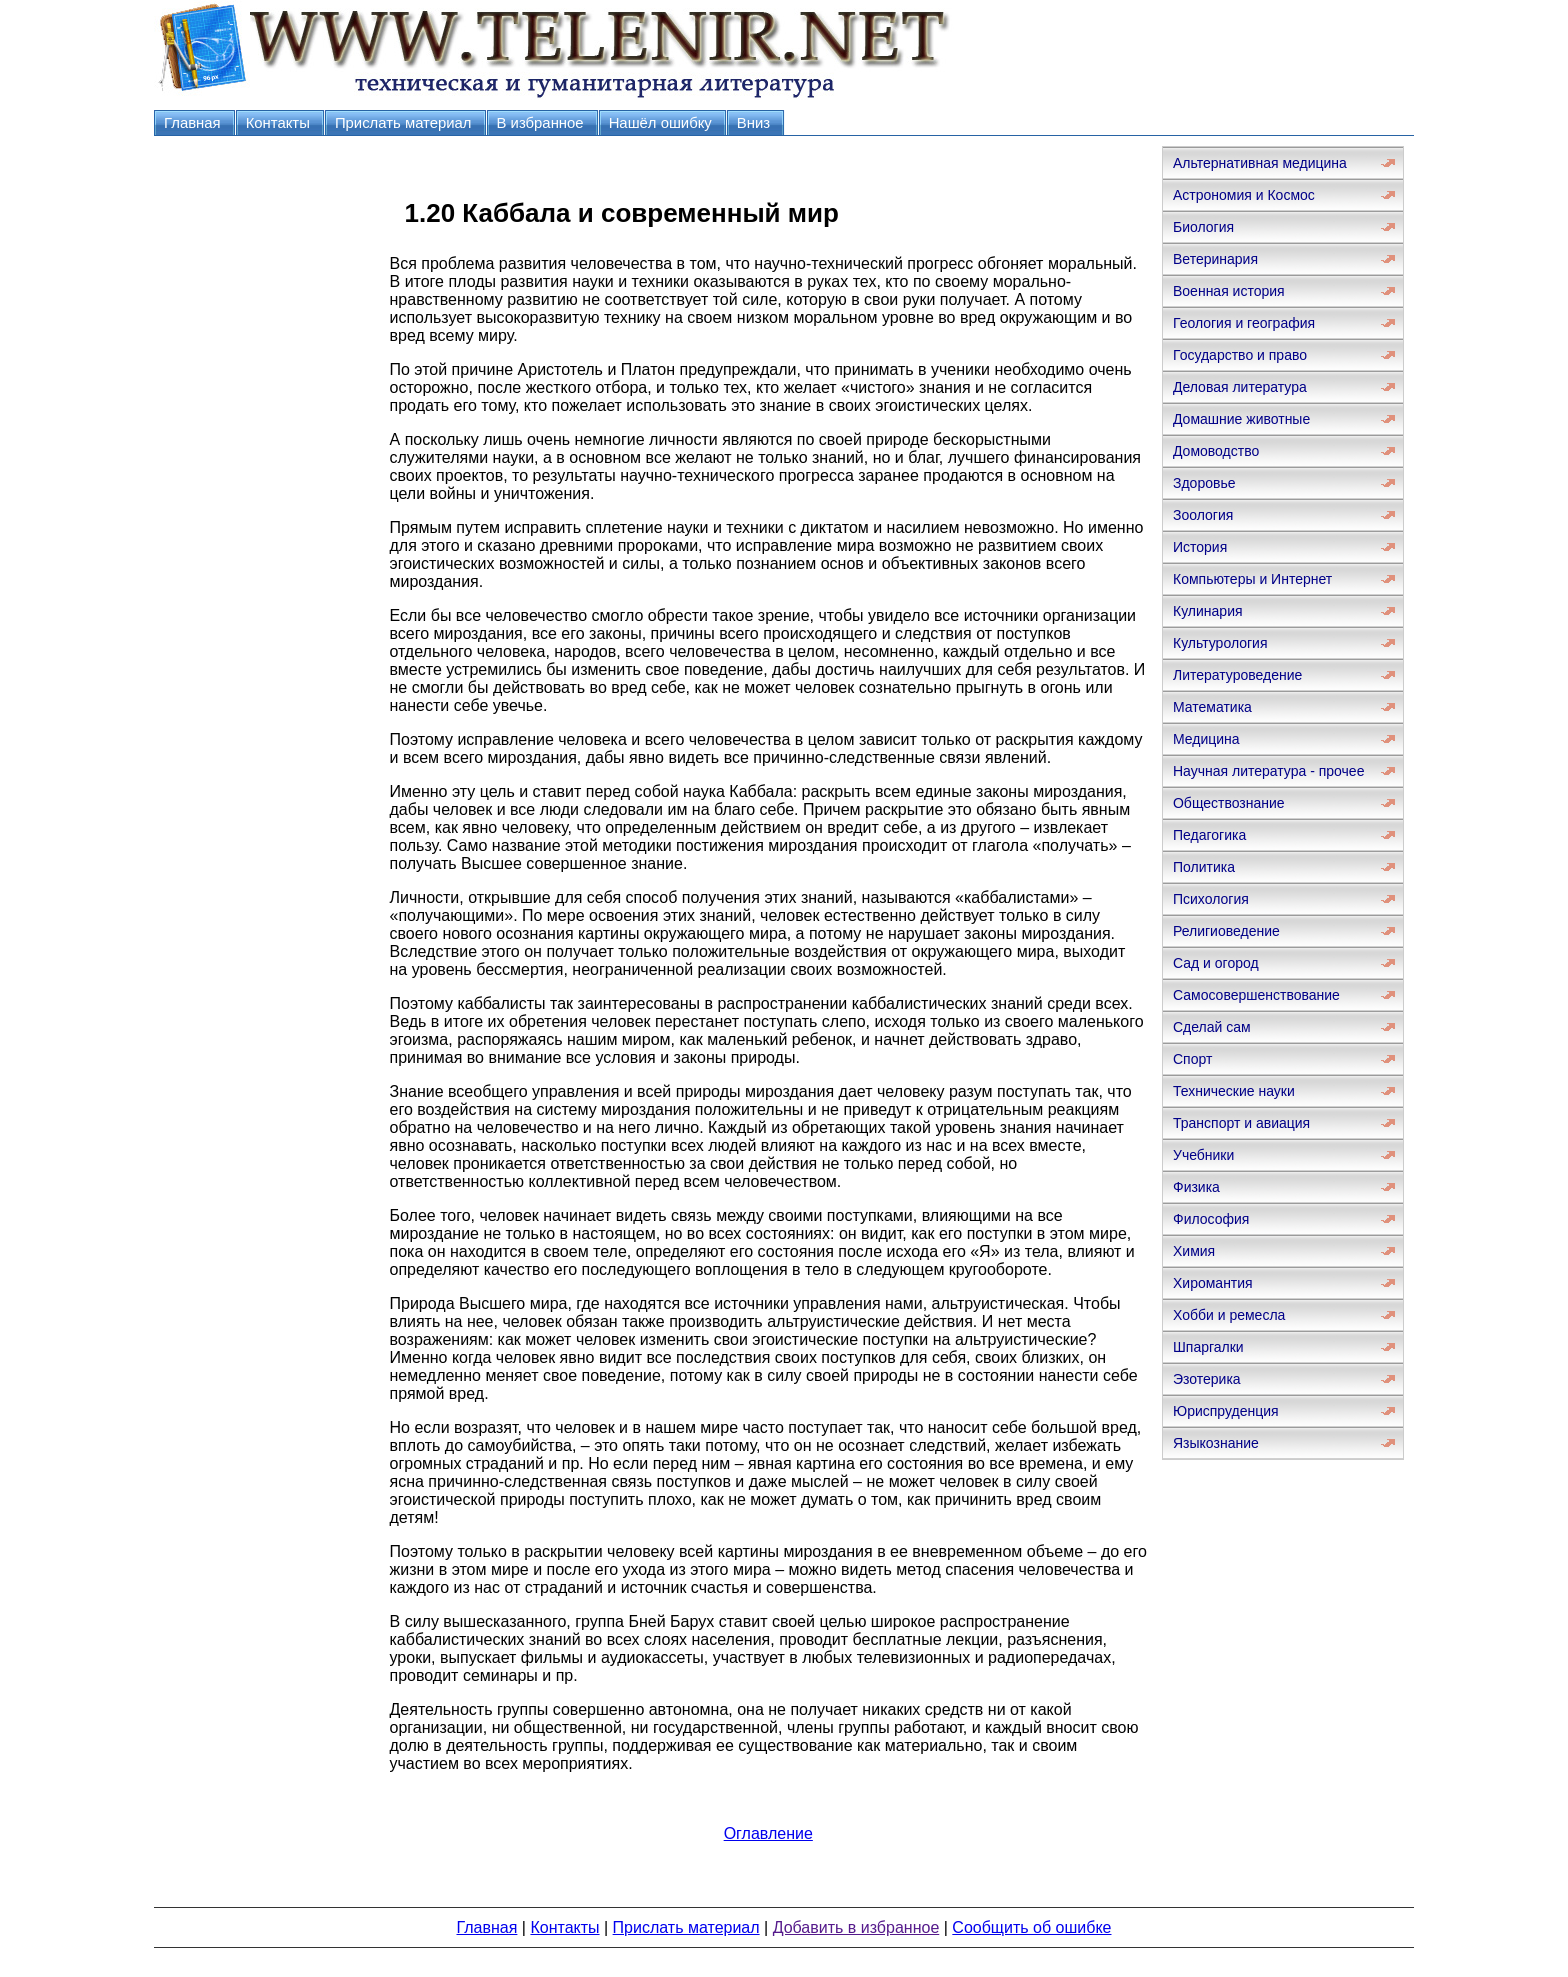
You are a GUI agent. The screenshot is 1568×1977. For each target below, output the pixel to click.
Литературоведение (1237, 675)
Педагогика (1209, 835)
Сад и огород (1216, 963)
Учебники (1203, 1155)
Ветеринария (1215, 259)
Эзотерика (1207, 1379)
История (1200, 547)
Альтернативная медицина (1260, 163)
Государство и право (1240, 355)
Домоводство (1216, 451)
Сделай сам (1212, 1027)
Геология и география (1244, 323)
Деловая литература (1240, 387)
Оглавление (768, 1833)
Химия (1194, 1251)
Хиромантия (1213, 1283)
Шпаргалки (1208, 1347)
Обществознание (1229, 803)
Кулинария (1208, 611)
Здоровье (1204, 483)
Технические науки (1234, 1091)
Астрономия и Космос (1244, 195)
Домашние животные (1241, 419)
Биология (1203, 227)
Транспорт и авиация (1241, 1123)
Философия (1211, 1219)
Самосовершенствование (1256, 995)
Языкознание (1216, 1443)
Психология (1211, 899)
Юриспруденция (1226, 1411)
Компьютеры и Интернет (1252, 579)
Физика (1196, 1187)
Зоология (1203, 515)
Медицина (1206, 739)
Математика (1212, 707)
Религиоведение (1226, 931)
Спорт (1192, 1059)
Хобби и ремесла (1229, 1315)
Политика (1204, 867)
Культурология (1220, 643)
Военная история (1229, 291)
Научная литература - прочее (1268, 771)
